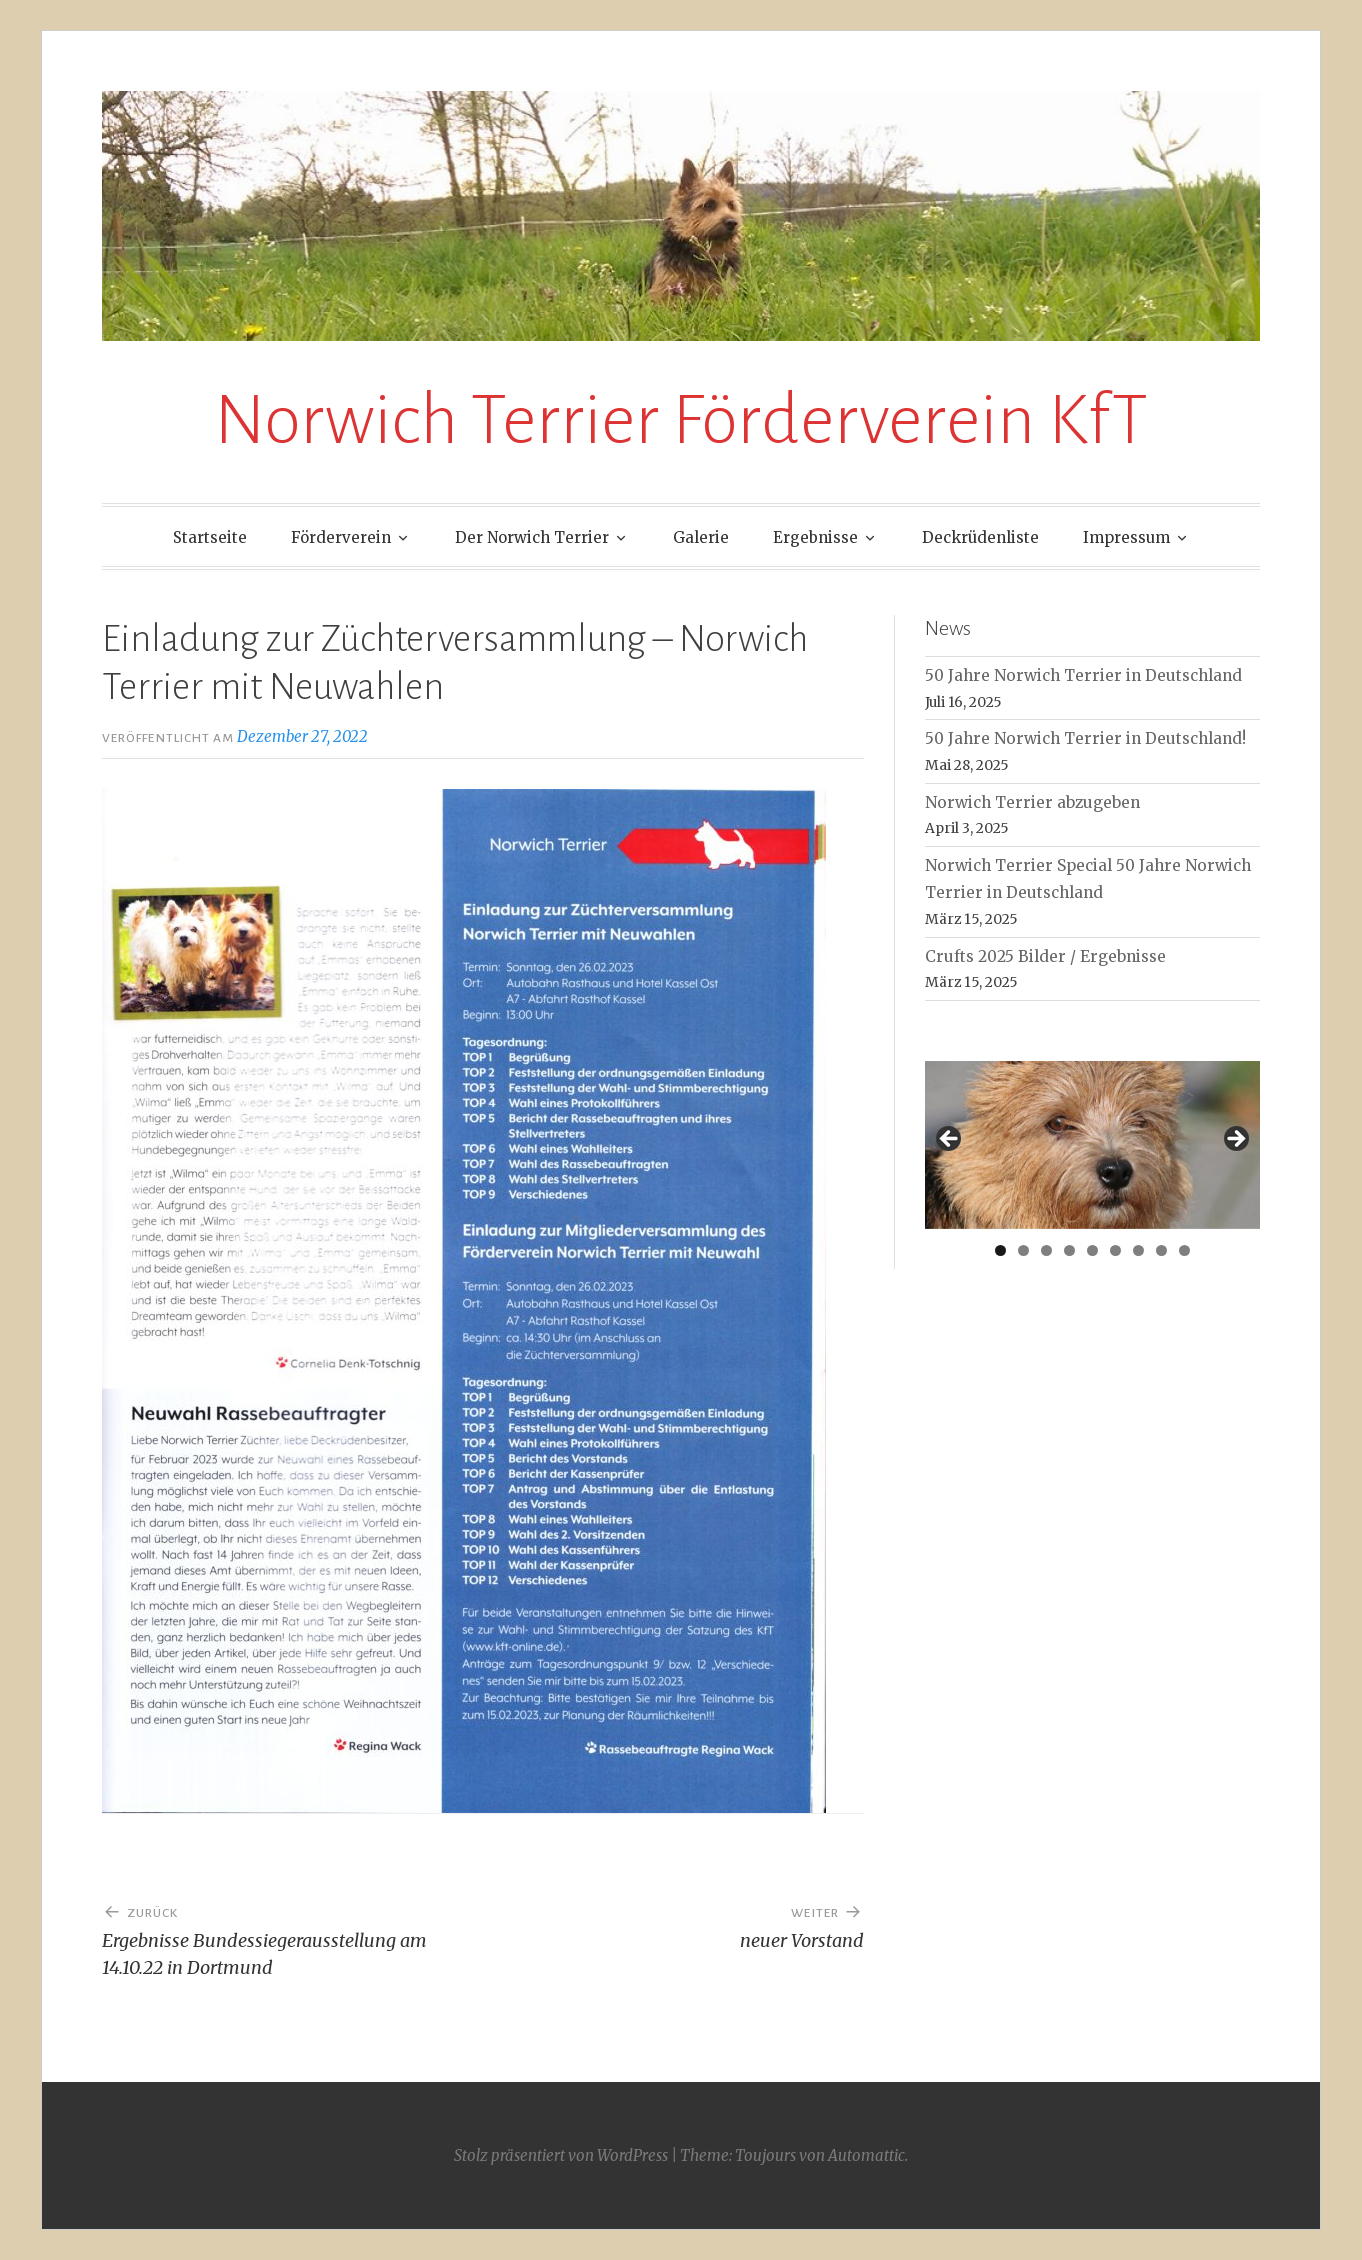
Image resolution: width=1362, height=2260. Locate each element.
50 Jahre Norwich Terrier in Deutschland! (1085, 738)
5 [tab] (1092, 1250)
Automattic (866, 2155)
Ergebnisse (815, 537)
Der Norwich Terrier (532, 537)
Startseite (210, 537)
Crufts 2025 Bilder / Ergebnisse (1045, 956)
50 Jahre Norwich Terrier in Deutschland (1083, 675)
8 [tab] (1161, 1250)
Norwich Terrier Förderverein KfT (681, 420)
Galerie (701, 537)
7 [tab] (1138, 1250)
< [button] (950, 1140)
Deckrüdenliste (980, 537)
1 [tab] (1000, 1250)
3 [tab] (1046, 1250)
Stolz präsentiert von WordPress (561, 2155)
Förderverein (341, 537)
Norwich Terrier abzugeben (1032, 802)
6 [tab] (1115, 1250)
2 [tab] (1023, 1250)
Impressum (1126, 537)
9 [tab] (1184, 1250)
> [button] (1235, 1140)
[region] (1092, 1144)
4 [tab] (1069, 1250)
